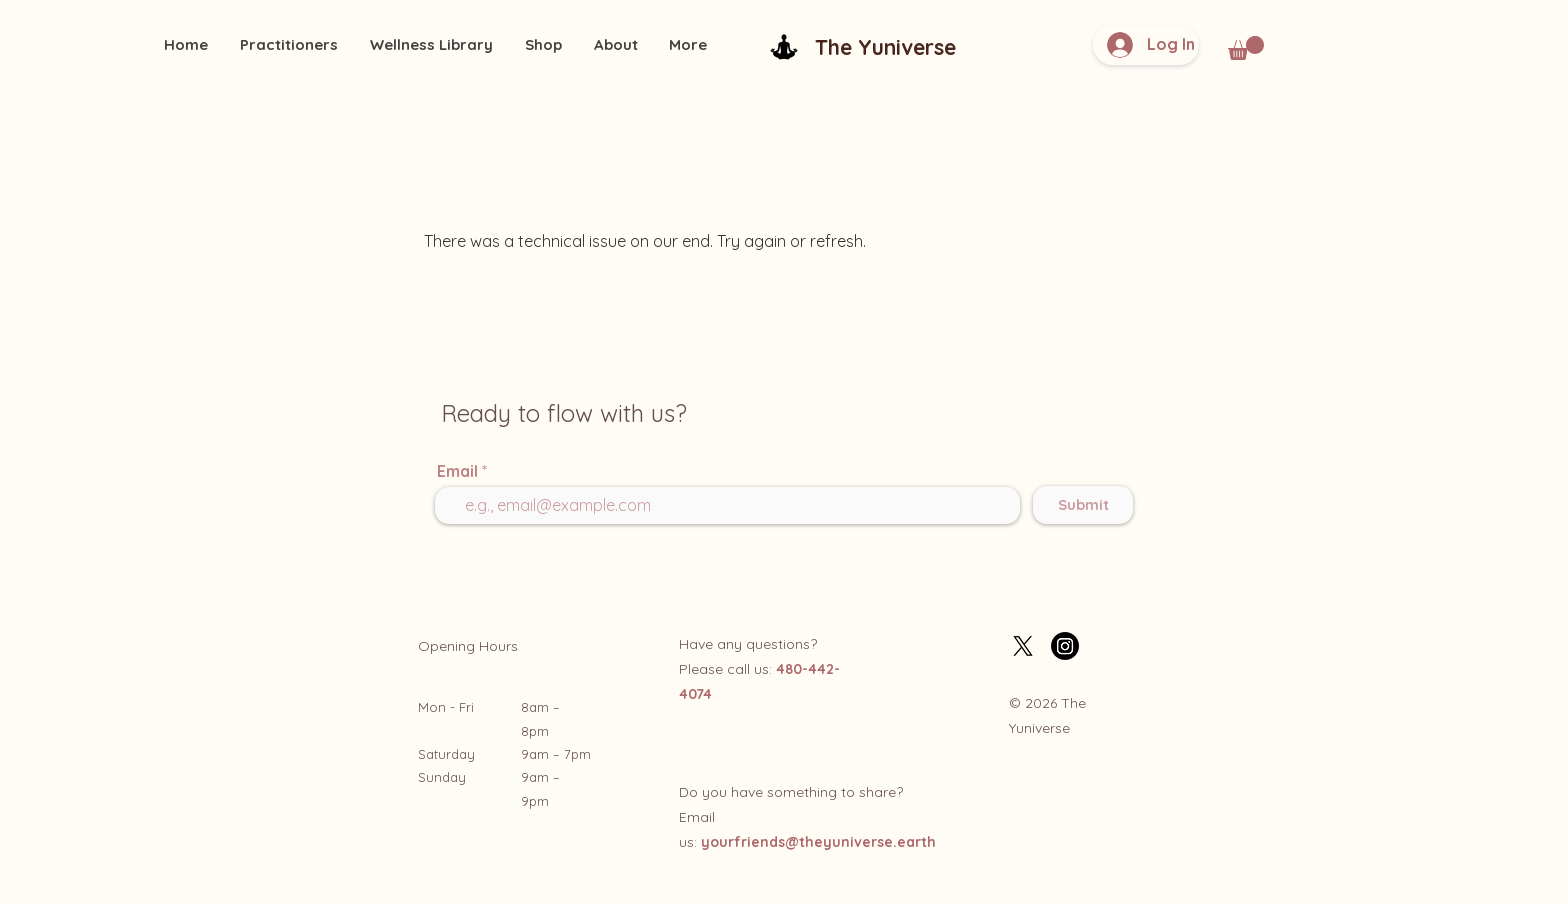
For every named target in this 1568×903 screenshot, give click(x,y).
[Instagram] (1065, 646)
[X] (1023, 646)
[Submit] (1083, 505)
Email (457, 471)
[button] (1246, 48)
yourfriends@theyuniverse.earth (818, 842)
